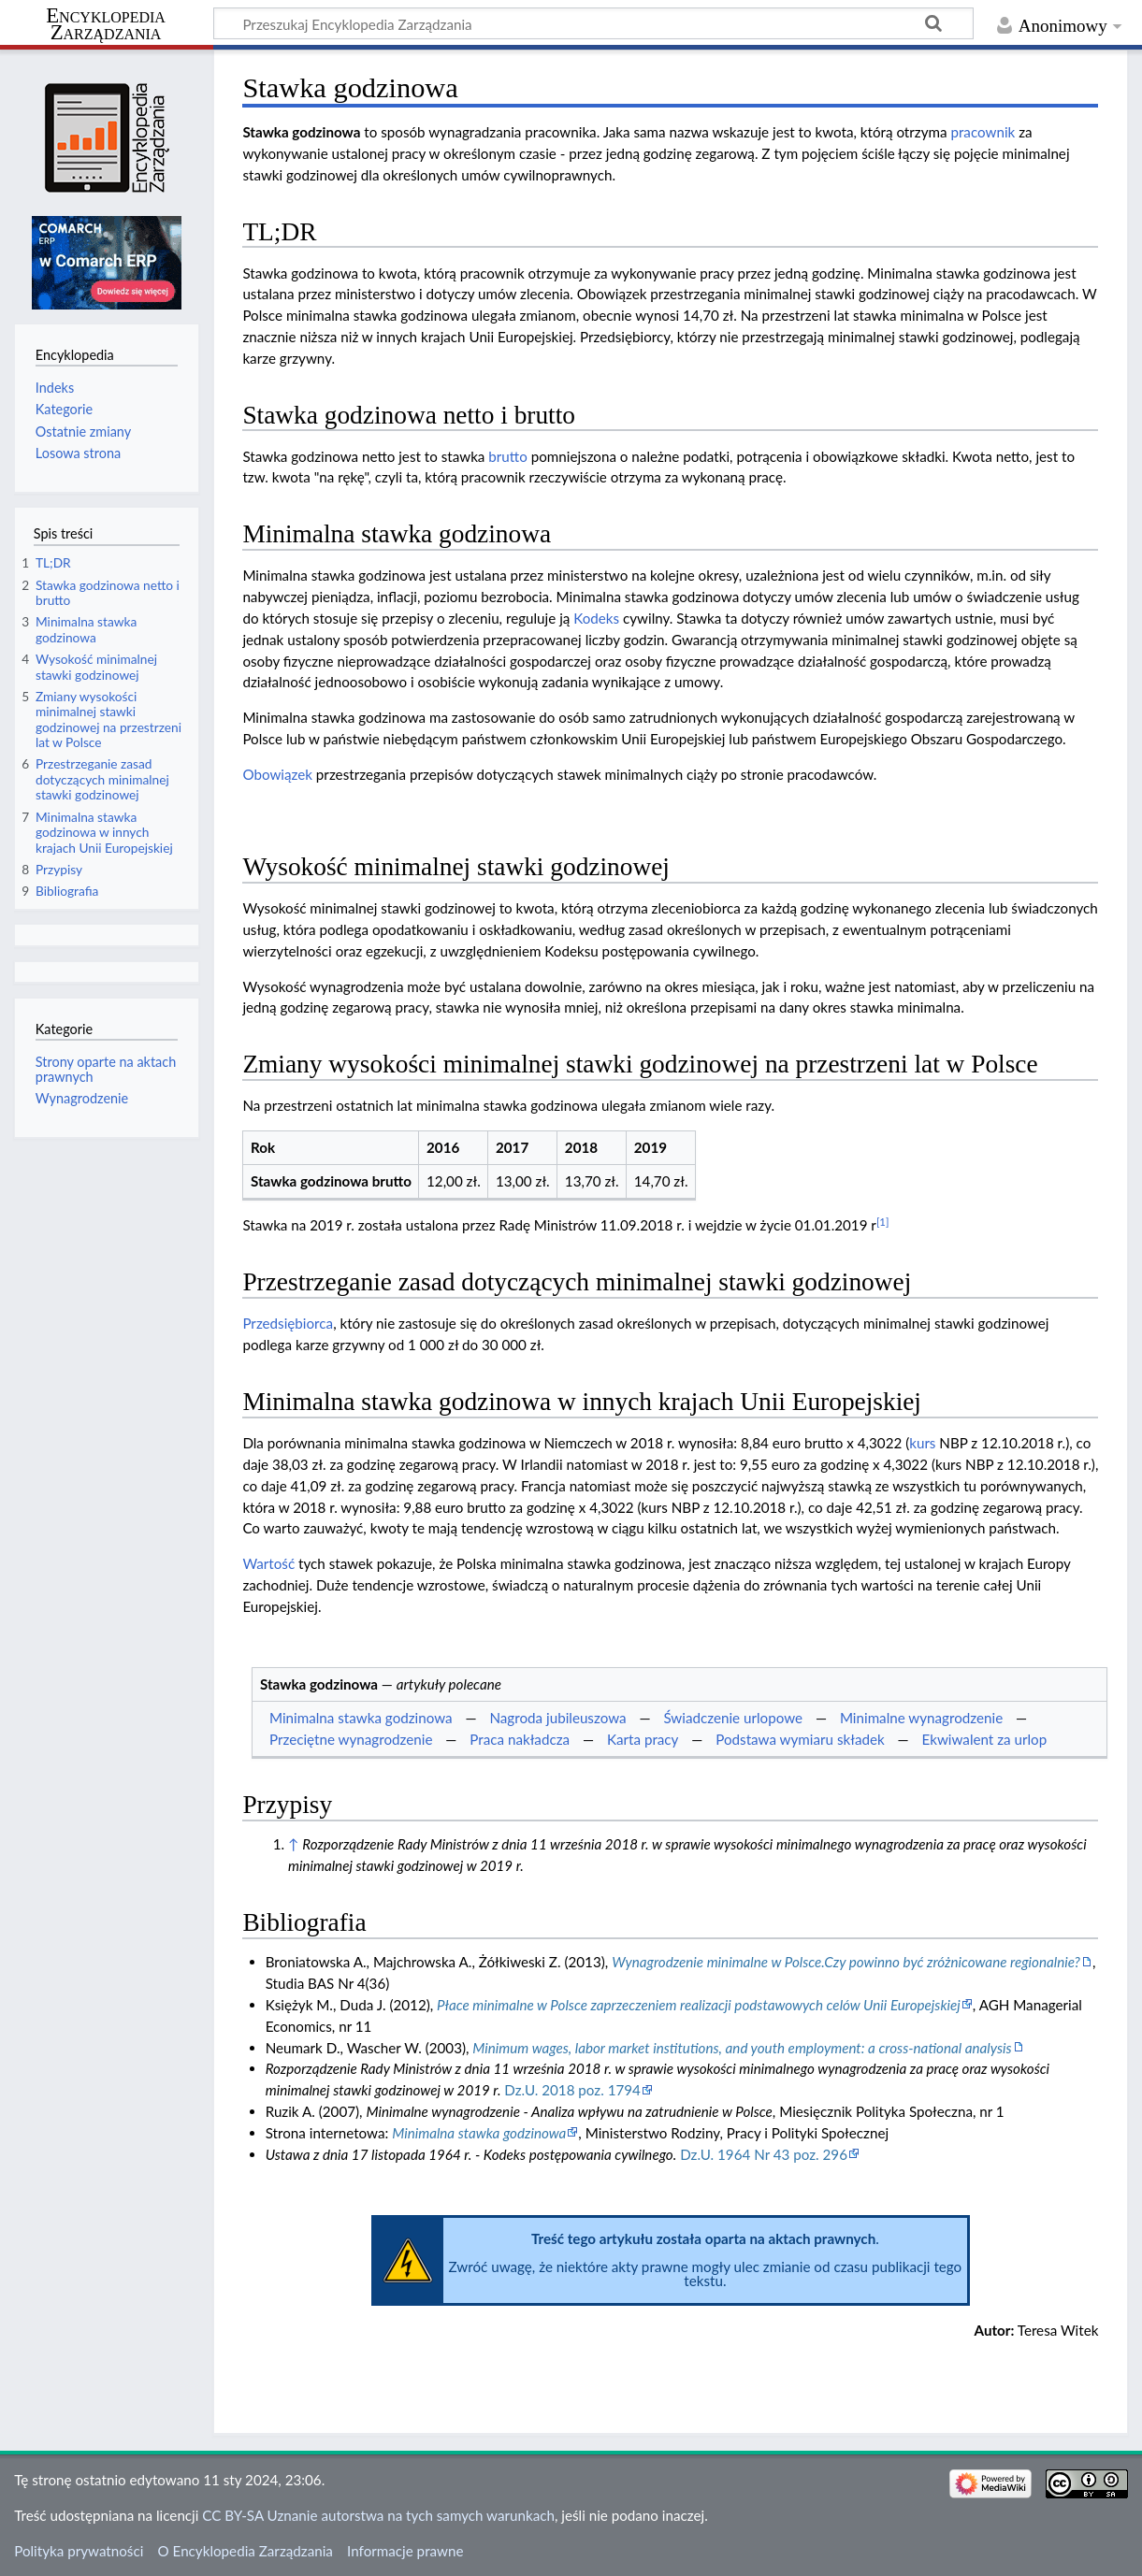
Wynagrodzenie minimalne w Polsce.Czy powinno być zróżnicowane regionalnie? (846, 1961)
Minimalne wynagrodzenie (921, 1717)
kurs (922, 1442)
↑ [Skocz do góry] (293, 1843)
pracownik (982, 131)
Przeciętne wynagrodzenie (351, 1739)
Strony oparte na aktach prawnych (106, 1069)
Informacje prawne (405, 2550)
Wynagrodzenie (82, 1098)
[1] (882, 1222)
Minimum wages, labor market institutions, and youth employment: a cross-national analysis (741, 2047)
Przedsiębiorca (287, 1323)
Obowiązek (277, 774)
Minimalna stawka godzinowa (361, 1717)
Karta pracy (643, 1739)
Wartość (268, 1563)
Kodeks (596, 618)
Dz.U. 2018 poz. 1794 (572, 2089)
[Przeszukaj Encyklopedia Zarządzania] (593, 23)
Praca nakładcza (520, 1739)
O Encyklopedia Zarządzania (245, 2550)
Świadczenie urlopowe (732, 1717)
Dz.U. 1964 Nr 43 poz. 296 (763, 2154)
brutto (507, 456)
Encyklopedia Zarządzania (106, 24)
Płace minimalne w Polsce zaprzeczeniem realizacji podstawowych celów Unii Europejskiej (699, 2004)
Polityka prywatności (78, 2550)
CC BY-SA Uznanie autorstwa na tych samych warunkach (378, 2515)
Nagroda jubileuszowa (557, 1717)
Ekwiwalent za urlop (985, 1739)
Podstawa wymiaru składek (800, 1739)
